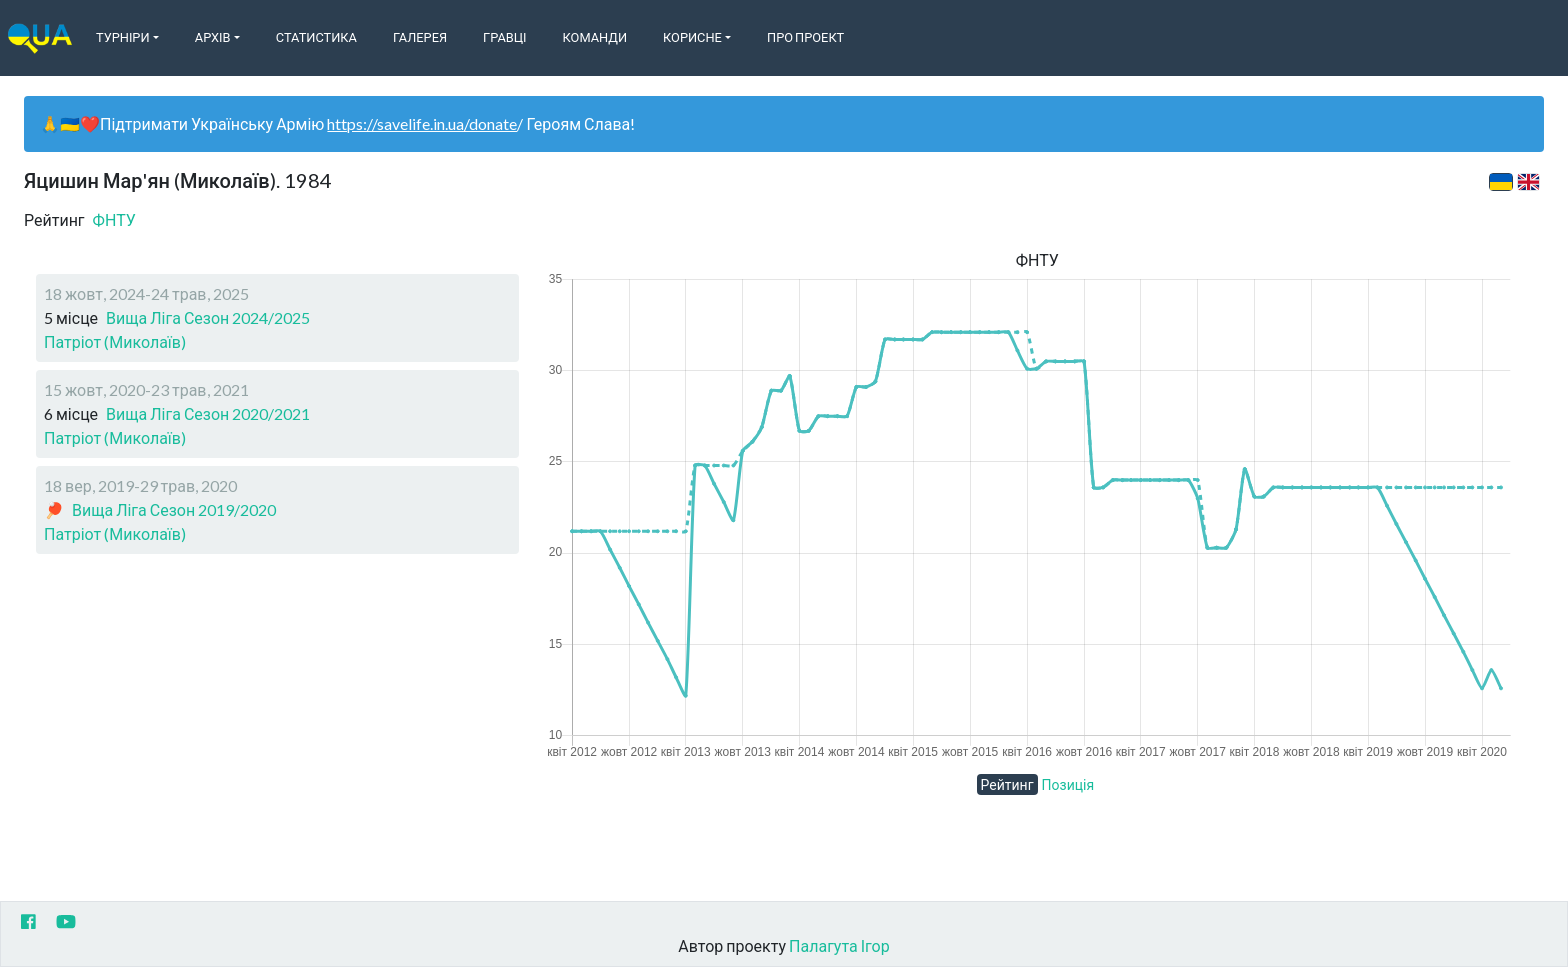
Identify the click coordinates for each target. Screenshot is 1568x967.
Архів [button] (213, 37)
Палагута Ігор (839, 945)
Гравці (505, 37)
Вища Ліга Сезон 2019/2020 (174, 509)
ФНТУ (114, 219)
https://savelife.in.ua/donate (422, 123)
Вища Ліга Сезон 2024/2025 (208, 317)
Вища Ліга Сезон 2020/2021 (208, 413)
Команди (595, 37)
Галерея (420, 37)
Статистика (316, 37)
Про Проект (805, 37)
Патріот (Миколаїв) (115, 341)
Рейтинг (1007, 784)
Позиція (1068, 784)
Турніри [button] (123, 37)
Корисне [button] (692, 37)
